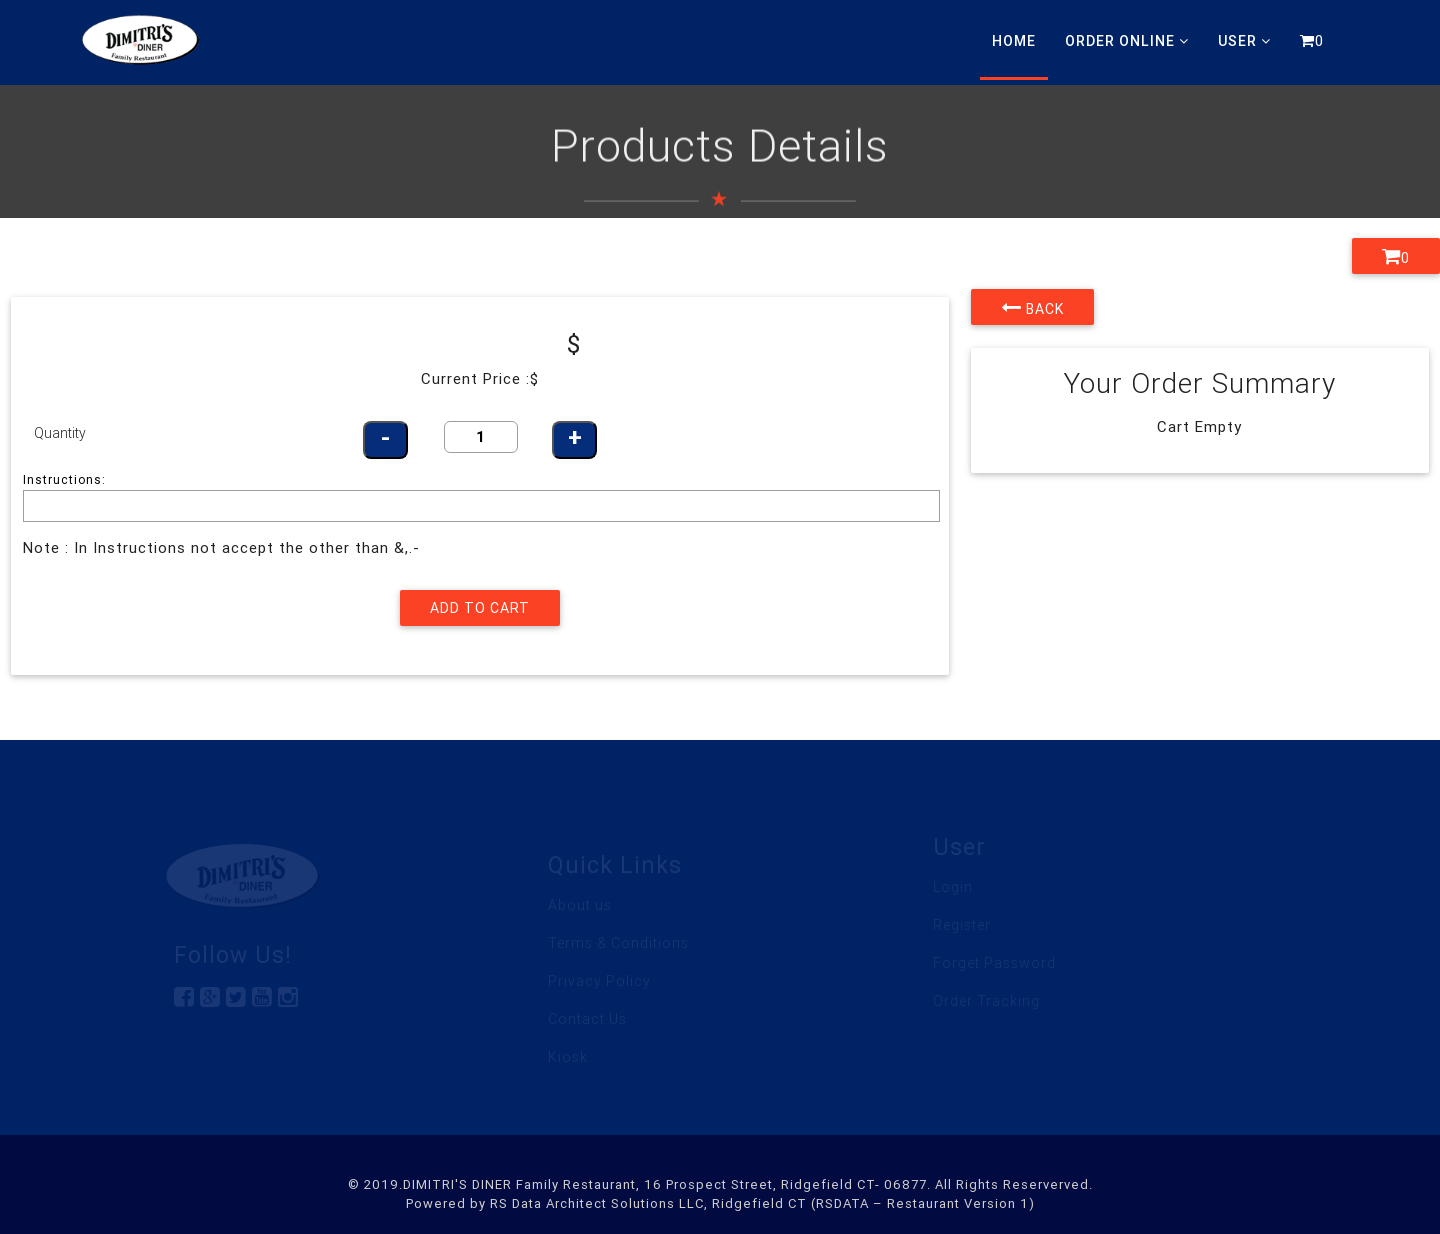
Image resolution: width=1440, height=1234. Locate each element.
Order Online (1127, 41)
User (1244, 41)
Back (1032, 307)
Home (1014, 41)
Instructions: (64, 479)
